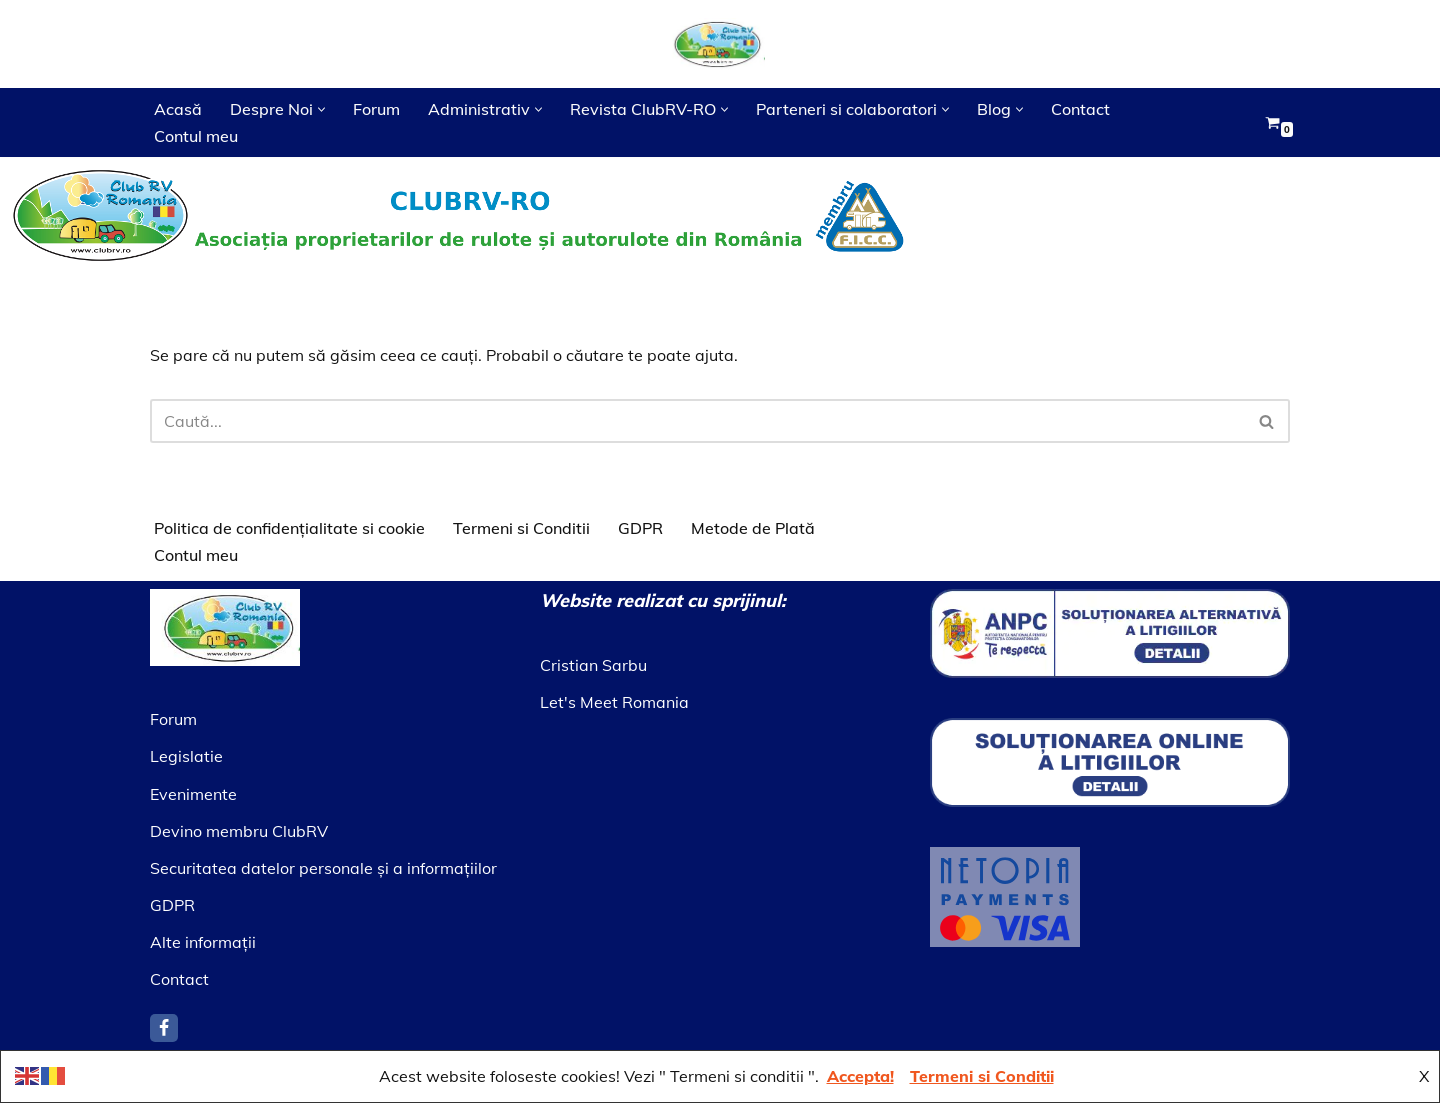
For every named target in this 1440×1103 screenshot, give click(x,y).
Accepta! (860, 1076)
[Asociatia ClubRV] (720, 44)
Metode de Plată (753, 528)
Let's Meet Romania (614, 702)
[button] (321, 109)
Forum (376, 109)
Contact (1080, 109)
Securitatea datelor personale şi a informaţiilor (323, 868)
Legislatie (186, 756)
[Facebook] (164, 1028)
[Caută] (697, 421)
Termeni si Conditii (521, 528)
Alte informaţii (203, 942)
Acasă (178, 109)
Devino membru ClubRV (239, 831)
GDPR (640, 528)
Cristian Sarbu (593, 665)
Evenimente (193, 794)
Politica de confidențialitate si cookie (289, 528)
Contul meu (196, 136)
